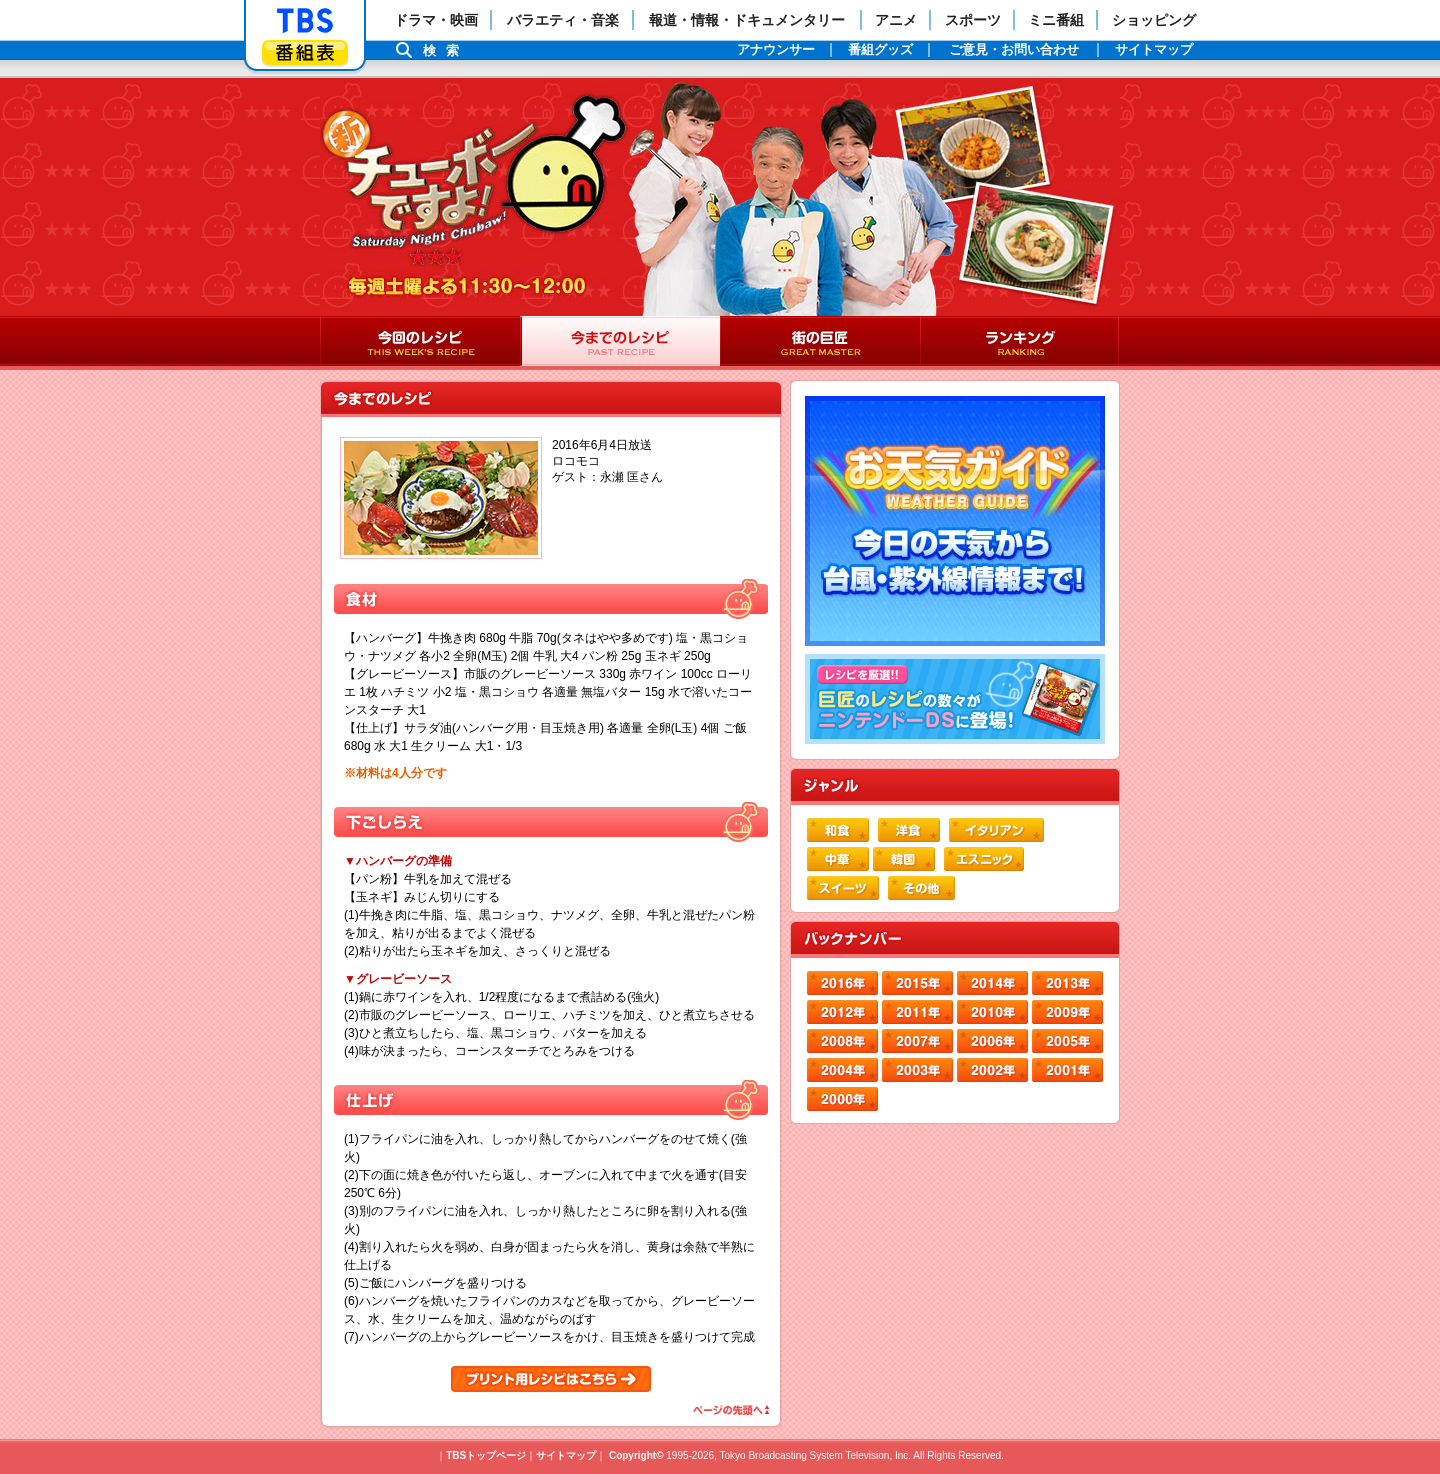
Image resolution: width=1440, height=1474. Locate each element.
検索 (446, 50)
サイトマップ (566, 1455)
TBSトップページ (486, 1455)
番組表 (305, 52)
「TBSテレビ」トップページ (305, 21)
